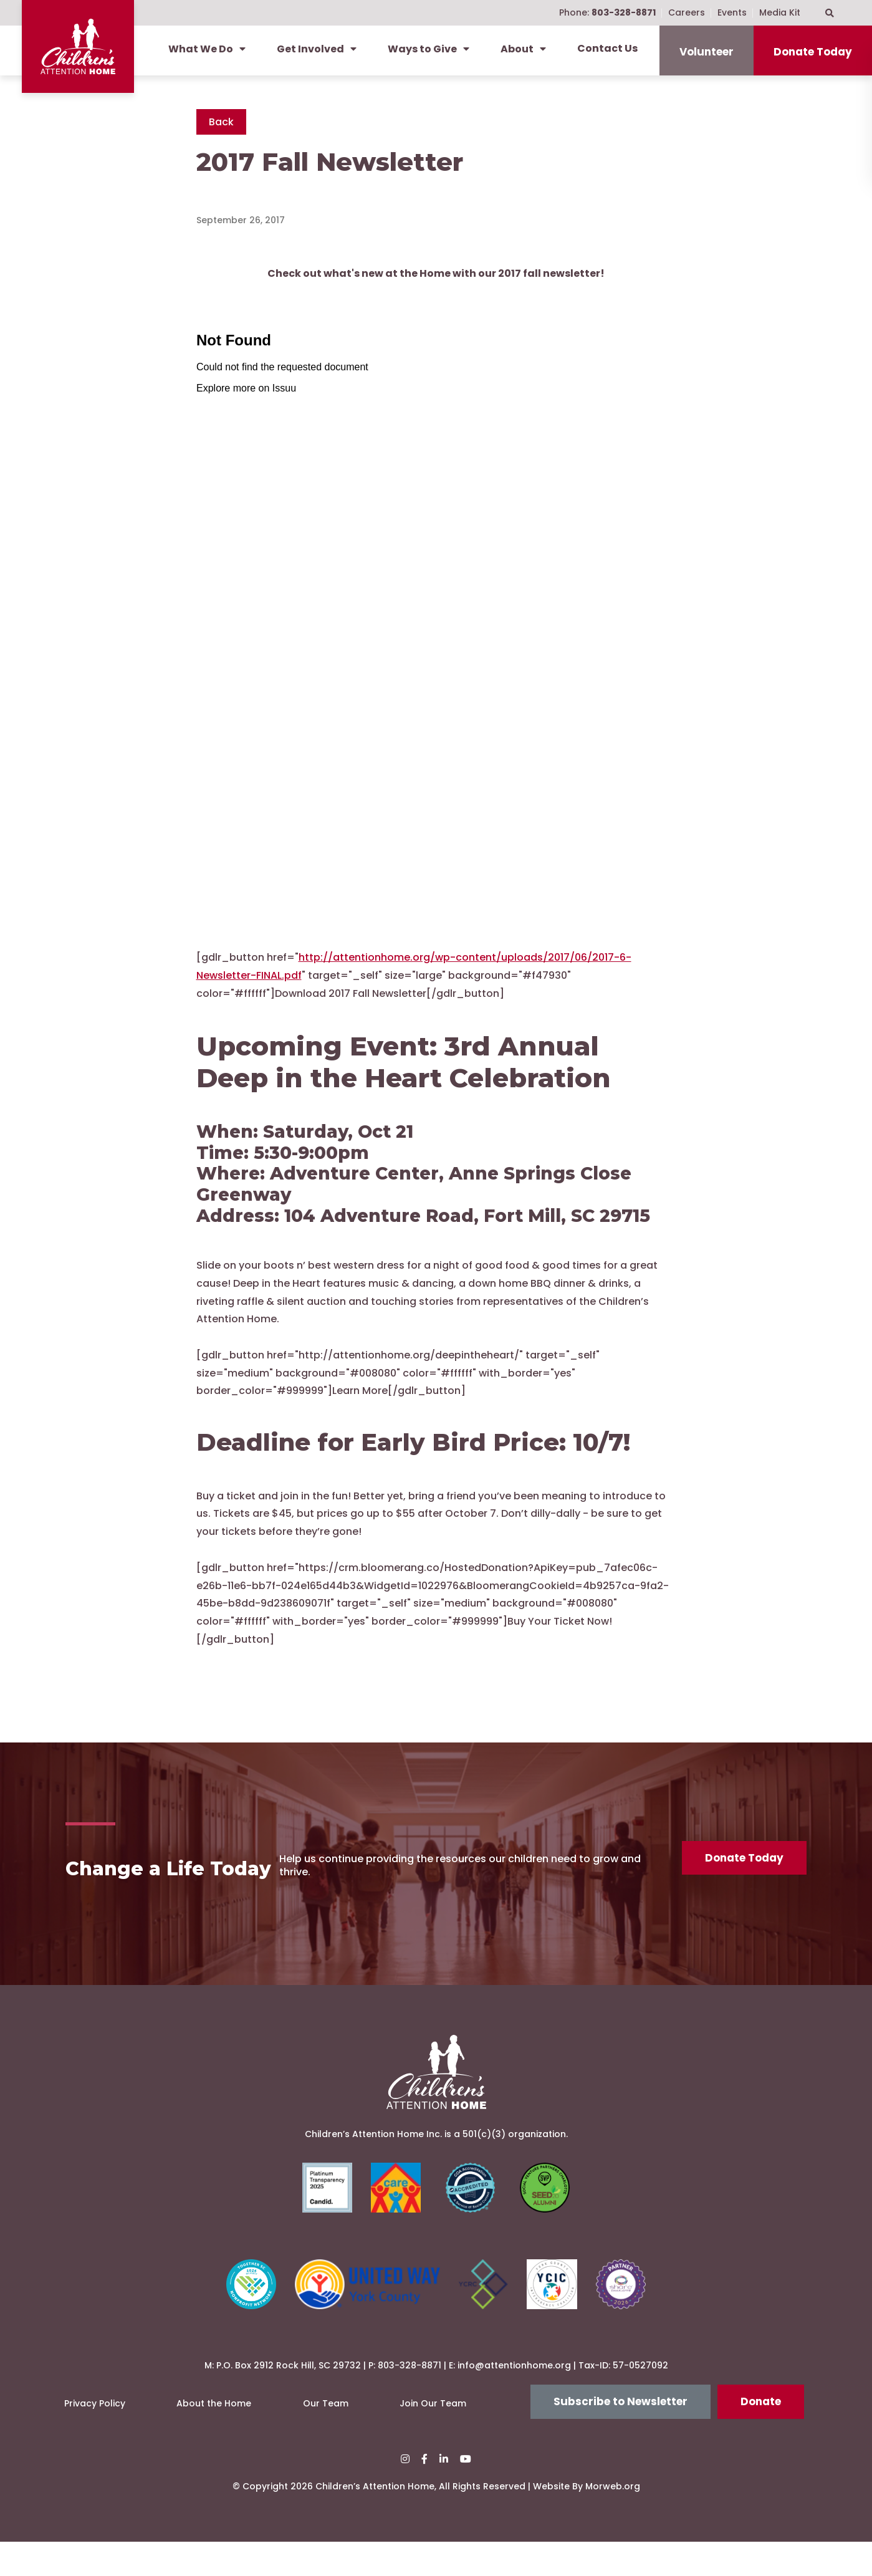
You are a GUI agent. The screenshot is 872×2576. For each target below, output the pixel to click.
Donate (760, 2435)
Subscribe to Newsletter (620, 2435)
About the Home (213, 2437)
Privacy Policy (94, 2437)
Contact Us (607, 48)
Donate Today (813, 51)
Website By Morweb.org (586, 2520)
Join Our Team (433, 2437)
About (523, 49)
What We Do (207, 49)
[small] (405, 2493)
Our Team (325, 2437)
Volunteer (706, 51)
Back (221, 122)
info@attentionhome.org (514, 2399)
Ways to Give (428, 49)
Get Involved (317, 49)
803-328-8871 (409, 2399)
